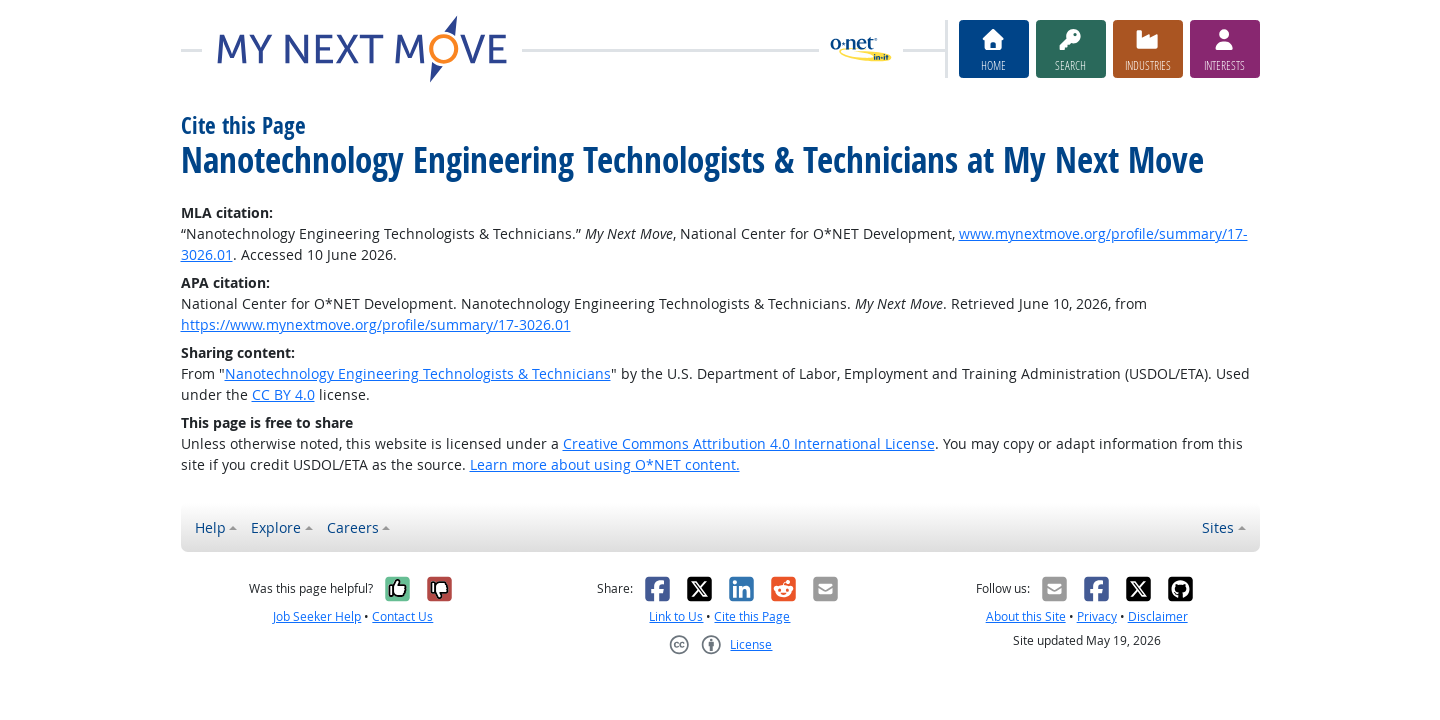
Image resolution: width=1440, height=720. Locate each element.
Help (210, 527)
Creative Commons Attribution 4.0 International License (749, 443)
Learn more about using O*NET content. (605, 464)
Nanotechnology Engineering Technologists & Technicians (418, 373)
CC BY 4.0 (283, 394)
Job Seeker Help (317, 616)
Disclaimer (1158, 616)
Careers (353, 527)
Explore (276, 527)
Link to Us (676, 616)
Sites (1218, 527)
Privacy (1097, 616)
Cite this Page (752, 616)
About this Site (1026, 616)
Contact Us (402, 616)
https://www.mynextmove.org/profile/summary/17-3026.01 (376, 324)
